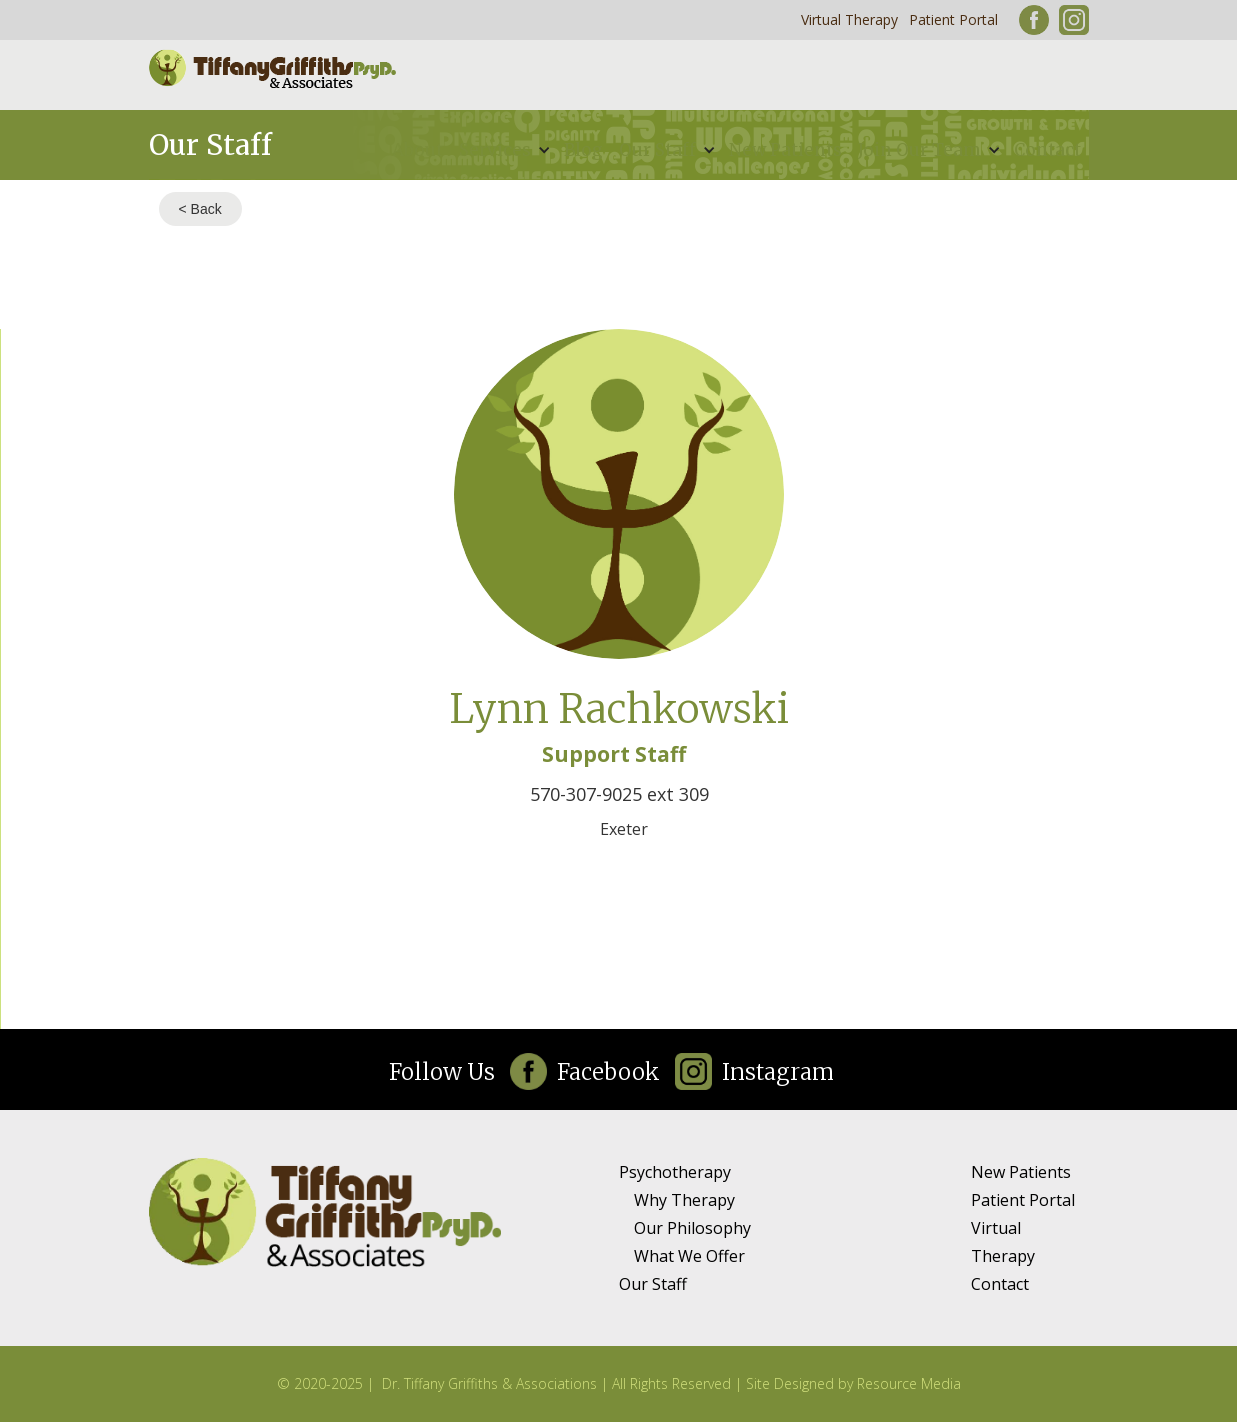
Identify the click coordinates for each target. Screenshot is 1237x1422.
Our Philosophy (692, 1228)
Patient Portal (953, 19)
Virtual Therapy (849, 19)
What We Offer (689, 1256)
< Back (200, 209)
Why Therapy (684, 1200)
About (417, 150)
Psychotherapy (675, 1172)
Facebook (608, 1072)
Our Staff (653, 1284)
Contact (1047, 150)
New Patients (785, 150)
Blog (583, 150)
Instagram (778, 1072)
